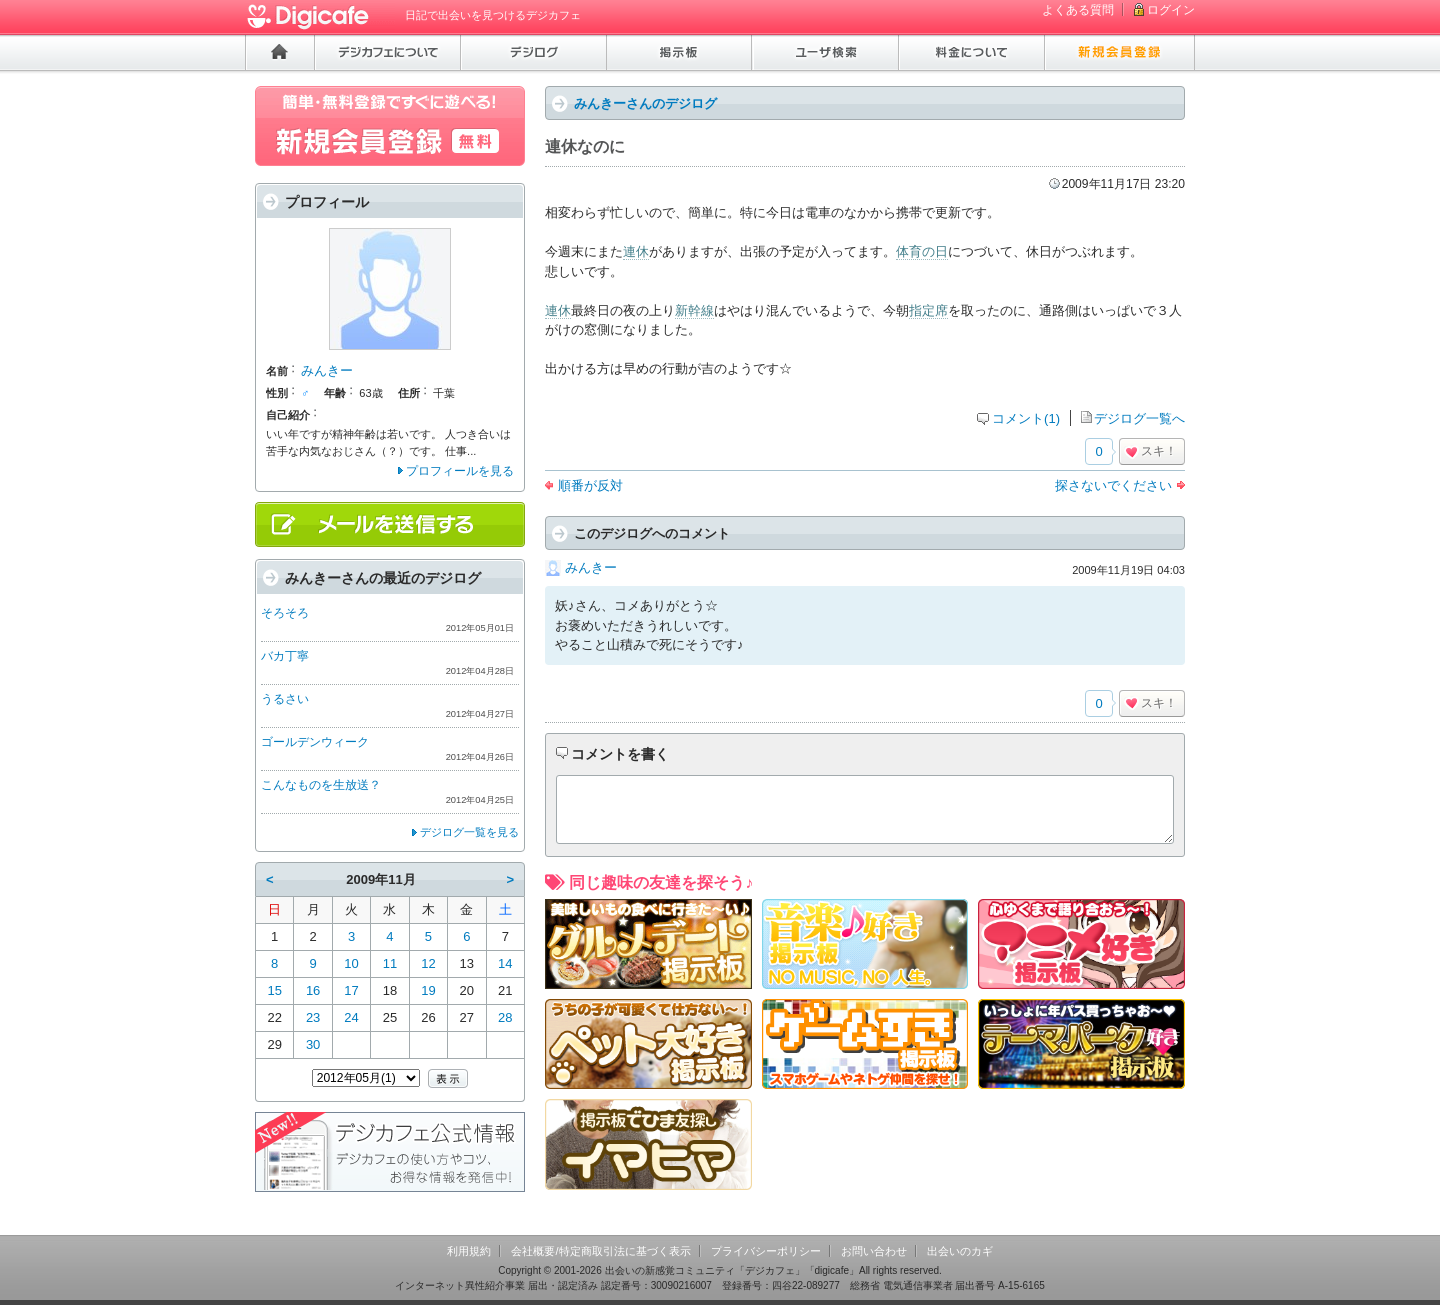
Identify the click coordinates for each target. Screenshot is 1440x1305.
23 (313, 1017)
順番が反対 (590, 485)
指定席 (928, 310)
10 (351, 963)
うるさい (285, 699)
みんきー (591, 567)
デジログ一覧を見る (469, 832)
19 (428, 990)
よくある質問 (1078, 10)
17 (351, 990)
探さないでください (1113, 485)
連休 (636, 251)
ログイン (1171, 10)
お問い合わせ (874, 1251)
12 (428, 963)
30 (313, 1044)
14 (505, 963)
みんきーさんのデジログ (645, 103)
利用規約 (469, 1251)
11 (390, 963)
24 (351, 1017)
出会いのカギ (960, 1251)
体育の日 (922, 251)
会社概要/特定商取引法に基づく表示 (600, 1251)
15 (274, 990)
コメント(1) (1026, 418)
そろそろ (285, 613)
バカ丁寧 (285, 656)
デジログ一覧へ (1139, 418)
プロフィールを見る (460, 471)
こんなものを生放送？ (321, 785)
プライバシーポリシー (766, 1251)
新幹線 (694, 310)
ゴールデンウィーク (315, 742)
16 (313, 990)
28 (505, 1017)
